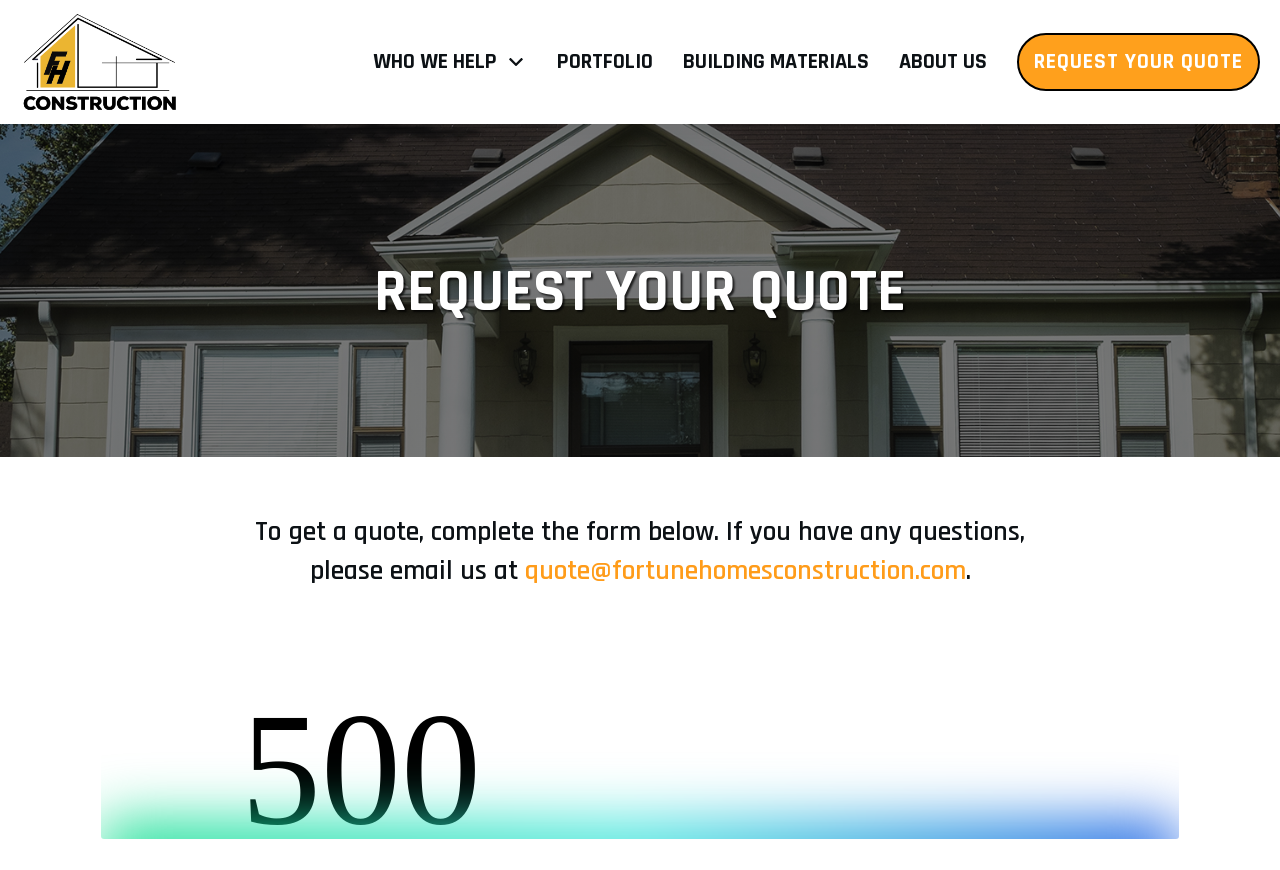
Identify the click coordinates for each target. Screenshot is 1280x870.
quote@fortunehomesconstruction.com (745, 571)
